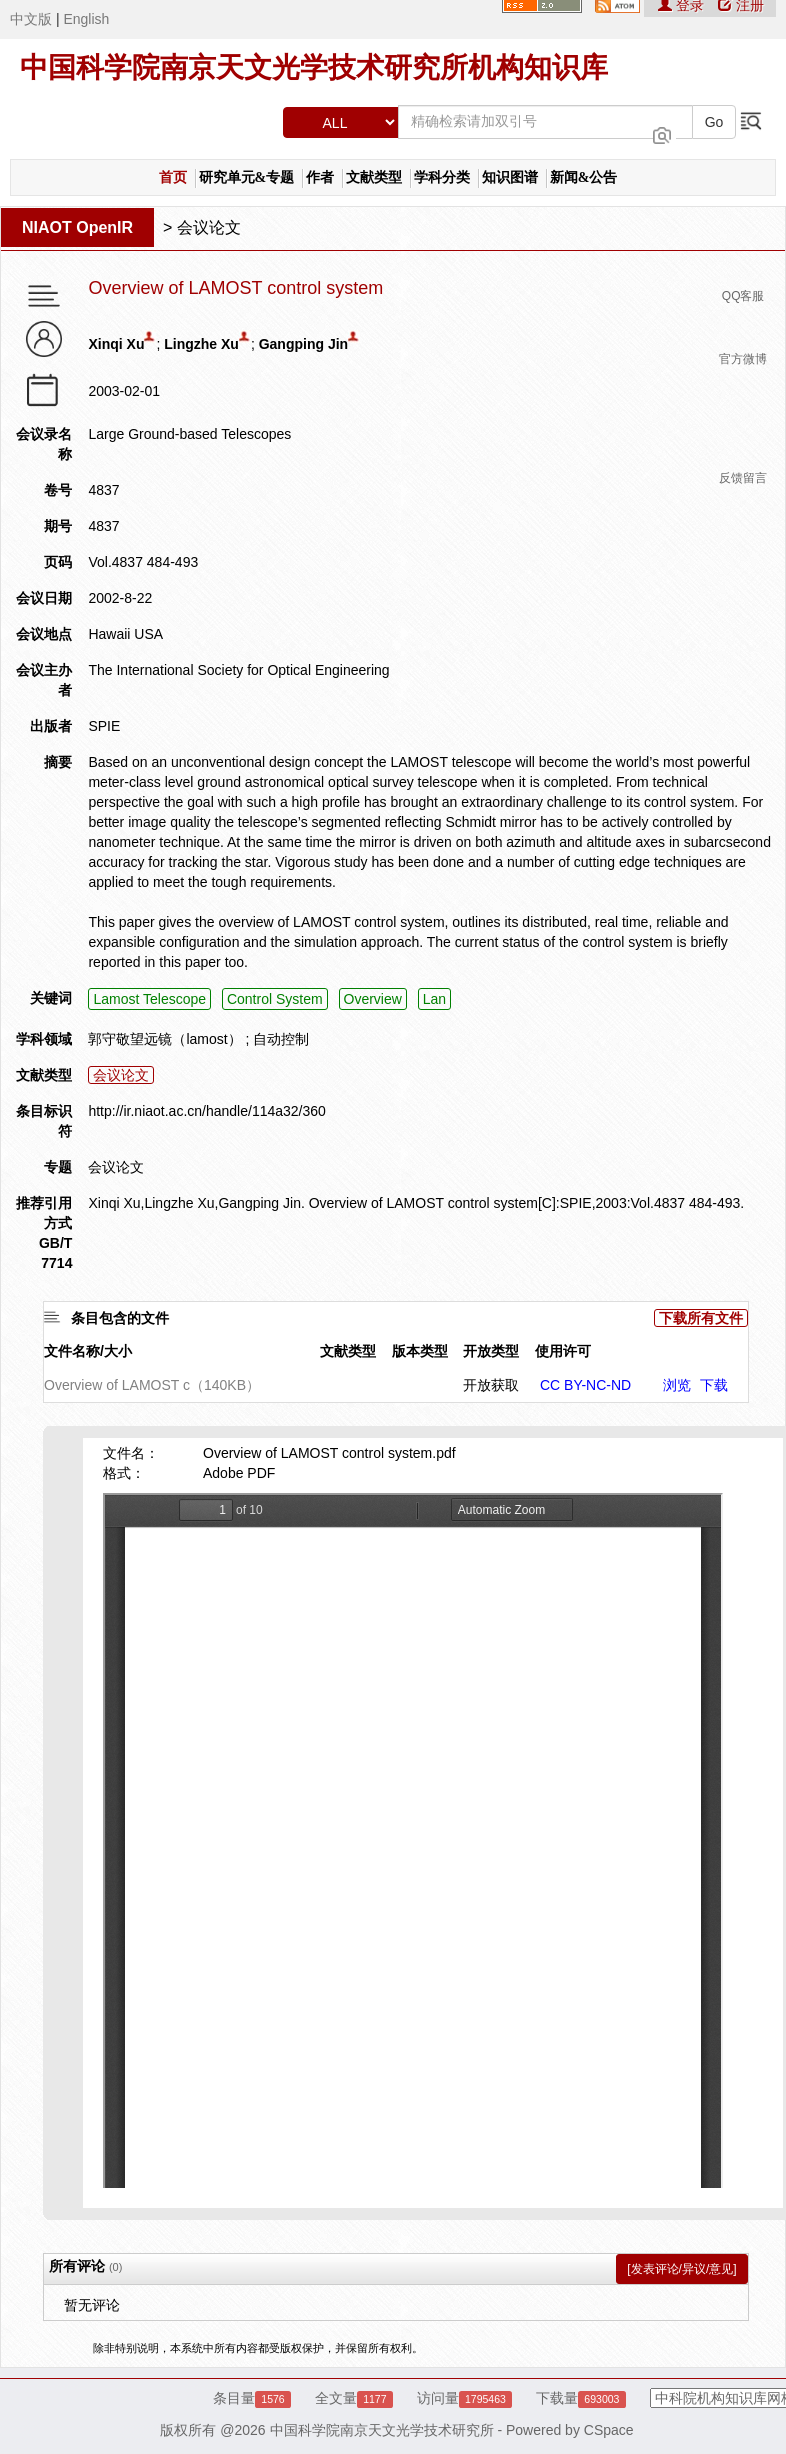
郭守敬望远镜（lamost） (164, 1039)
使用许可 (563, 1351)
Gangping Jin (303, 344)
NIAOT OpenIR (77, 227)
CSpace (609, 2430)
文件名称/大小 (88, 1351)
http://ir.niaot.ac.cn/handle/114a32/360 (206, 1111)
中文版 (31, 19)
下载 (714, 1385)
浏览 (677, 1385)
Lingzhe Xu (201, 344)
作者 (320, 177)
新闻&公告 (584, 177)
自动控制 (281, 1039)
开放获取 (491, 1385)
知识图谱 (510, 177)
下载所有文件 (701, 1318)
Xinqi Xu (116, 344)
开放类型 (491, 1351)
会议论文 (209, 227)
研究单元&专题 (247, 177)
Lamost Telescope (149, 999)
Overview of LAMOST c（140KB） (152, 1385)
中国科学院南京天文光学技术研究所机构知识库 (314, 67)
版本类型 (420, 1351)
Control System (275, 999)
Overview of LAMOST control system (235, 288)
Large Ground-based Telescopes (189, 434)
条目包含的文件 (120, 1318)
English (86, 19)
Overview (373, 999)
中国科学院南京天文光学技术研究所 (382, 2430)
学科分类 (442, 177)
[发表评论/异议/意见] (681, 2269)
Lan (434, 999)
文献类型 (374, 177)
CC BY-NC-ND (585, 1385)
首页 (173, 177)
